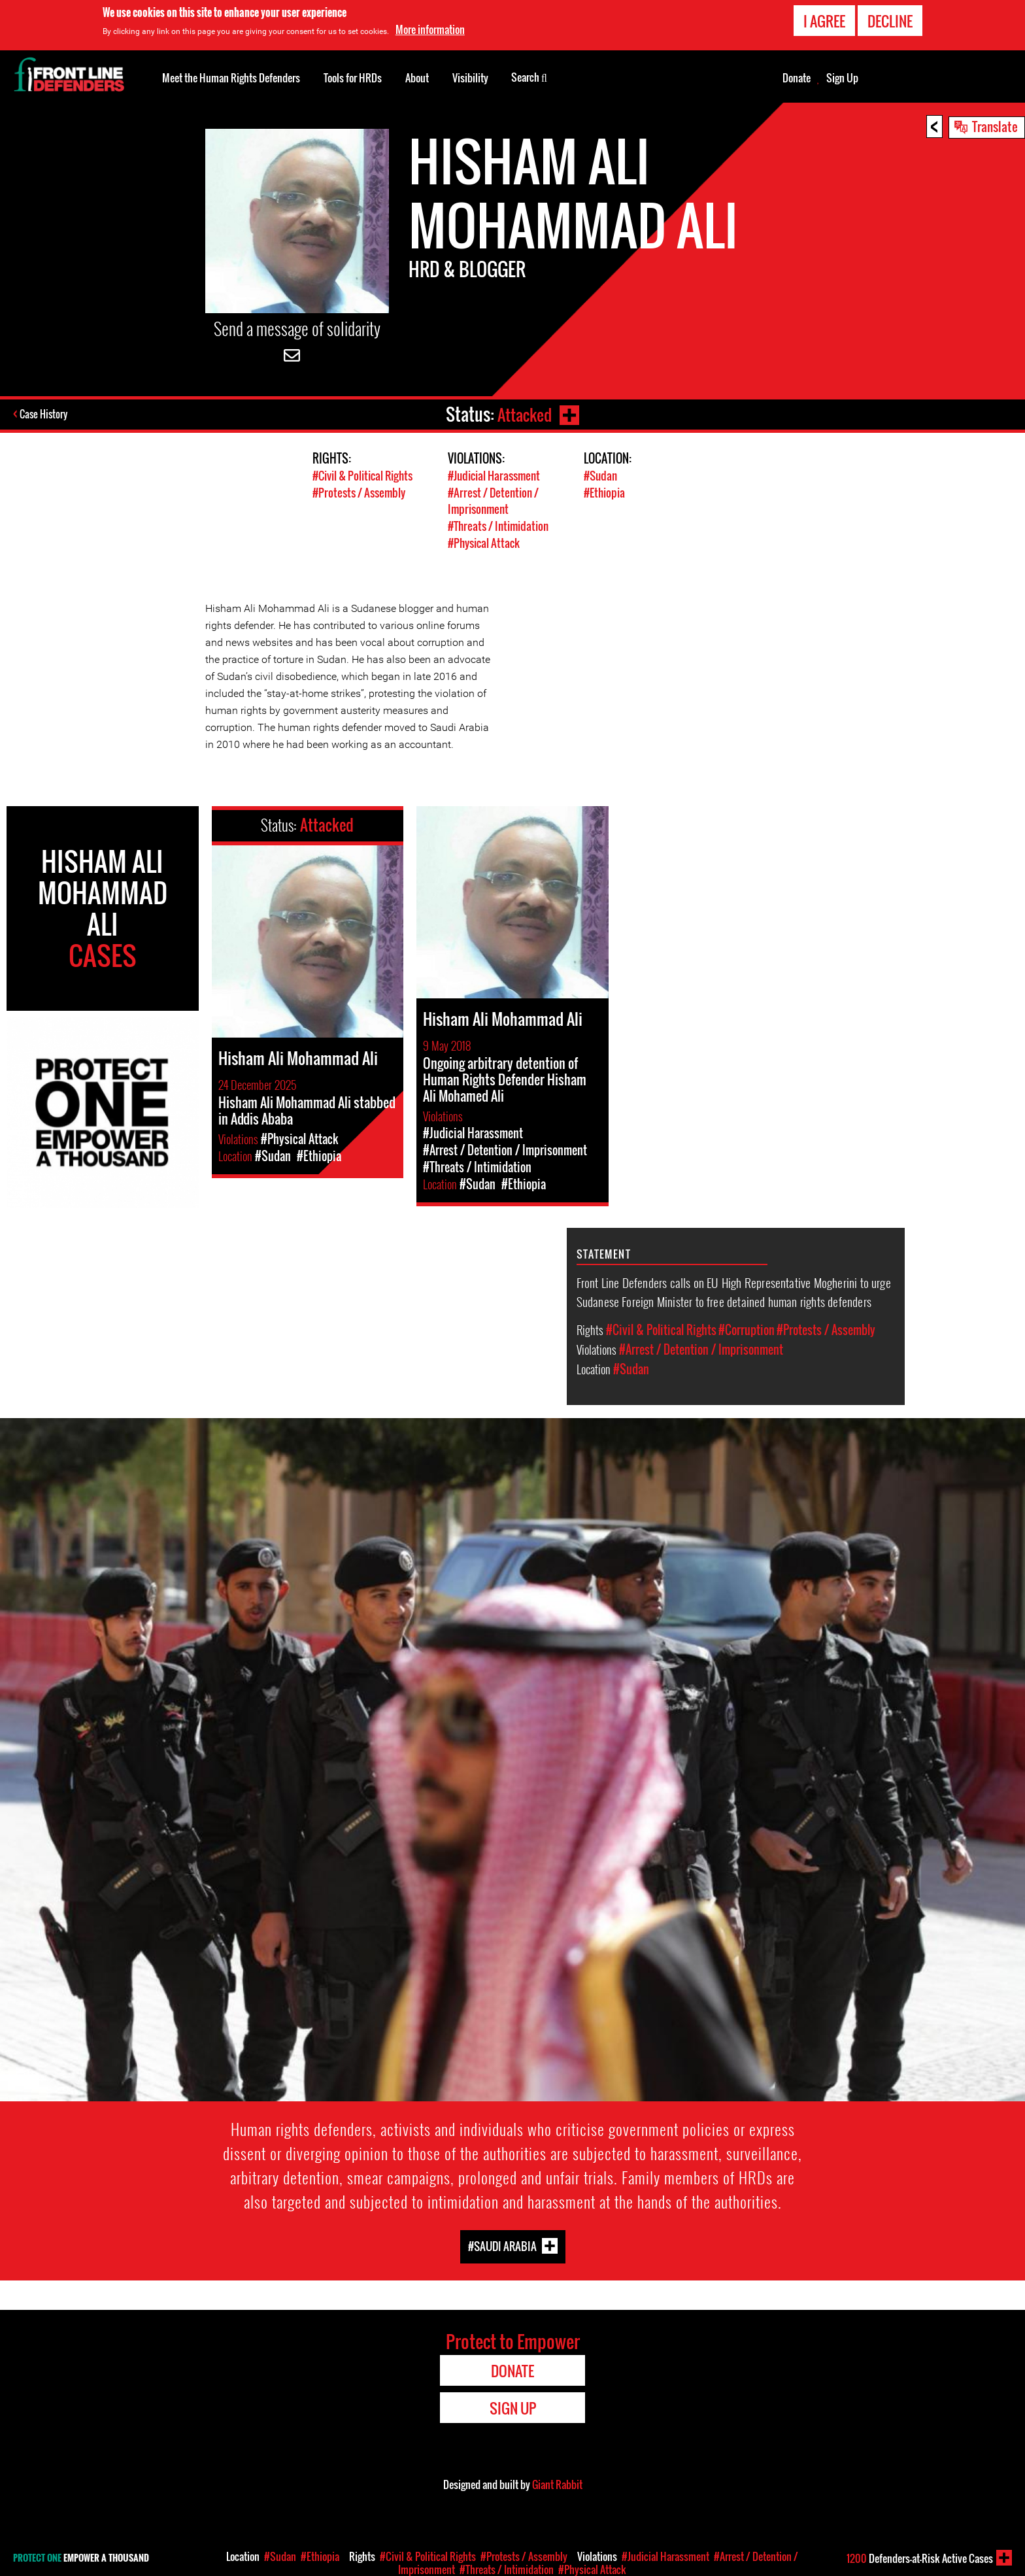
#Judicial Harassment (494, 475)
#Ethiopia (604, 492)
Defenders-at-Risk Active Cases (920, 2558)
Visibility (470, 78)
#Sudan (600, 475)
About (417, 78)
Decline (890, 20)
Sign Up (842, 77)
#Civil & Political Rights (362, 475)
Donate (796, 77)
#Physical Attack (484, 541)
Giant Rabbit (557, 2482)
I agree (824, 20)
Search (529, 76)
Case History (45, 414)
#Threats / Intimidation (498, 525)
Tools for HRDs (353, 78)
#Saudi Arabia (502, 2243)
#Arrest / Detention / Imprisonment (493, 500)
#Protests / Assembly (358, 492)
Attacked (523, 414)
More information (430, 29)
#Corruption (746, 1327)
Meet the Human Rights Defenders (231, 78)
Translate (995, 126)
